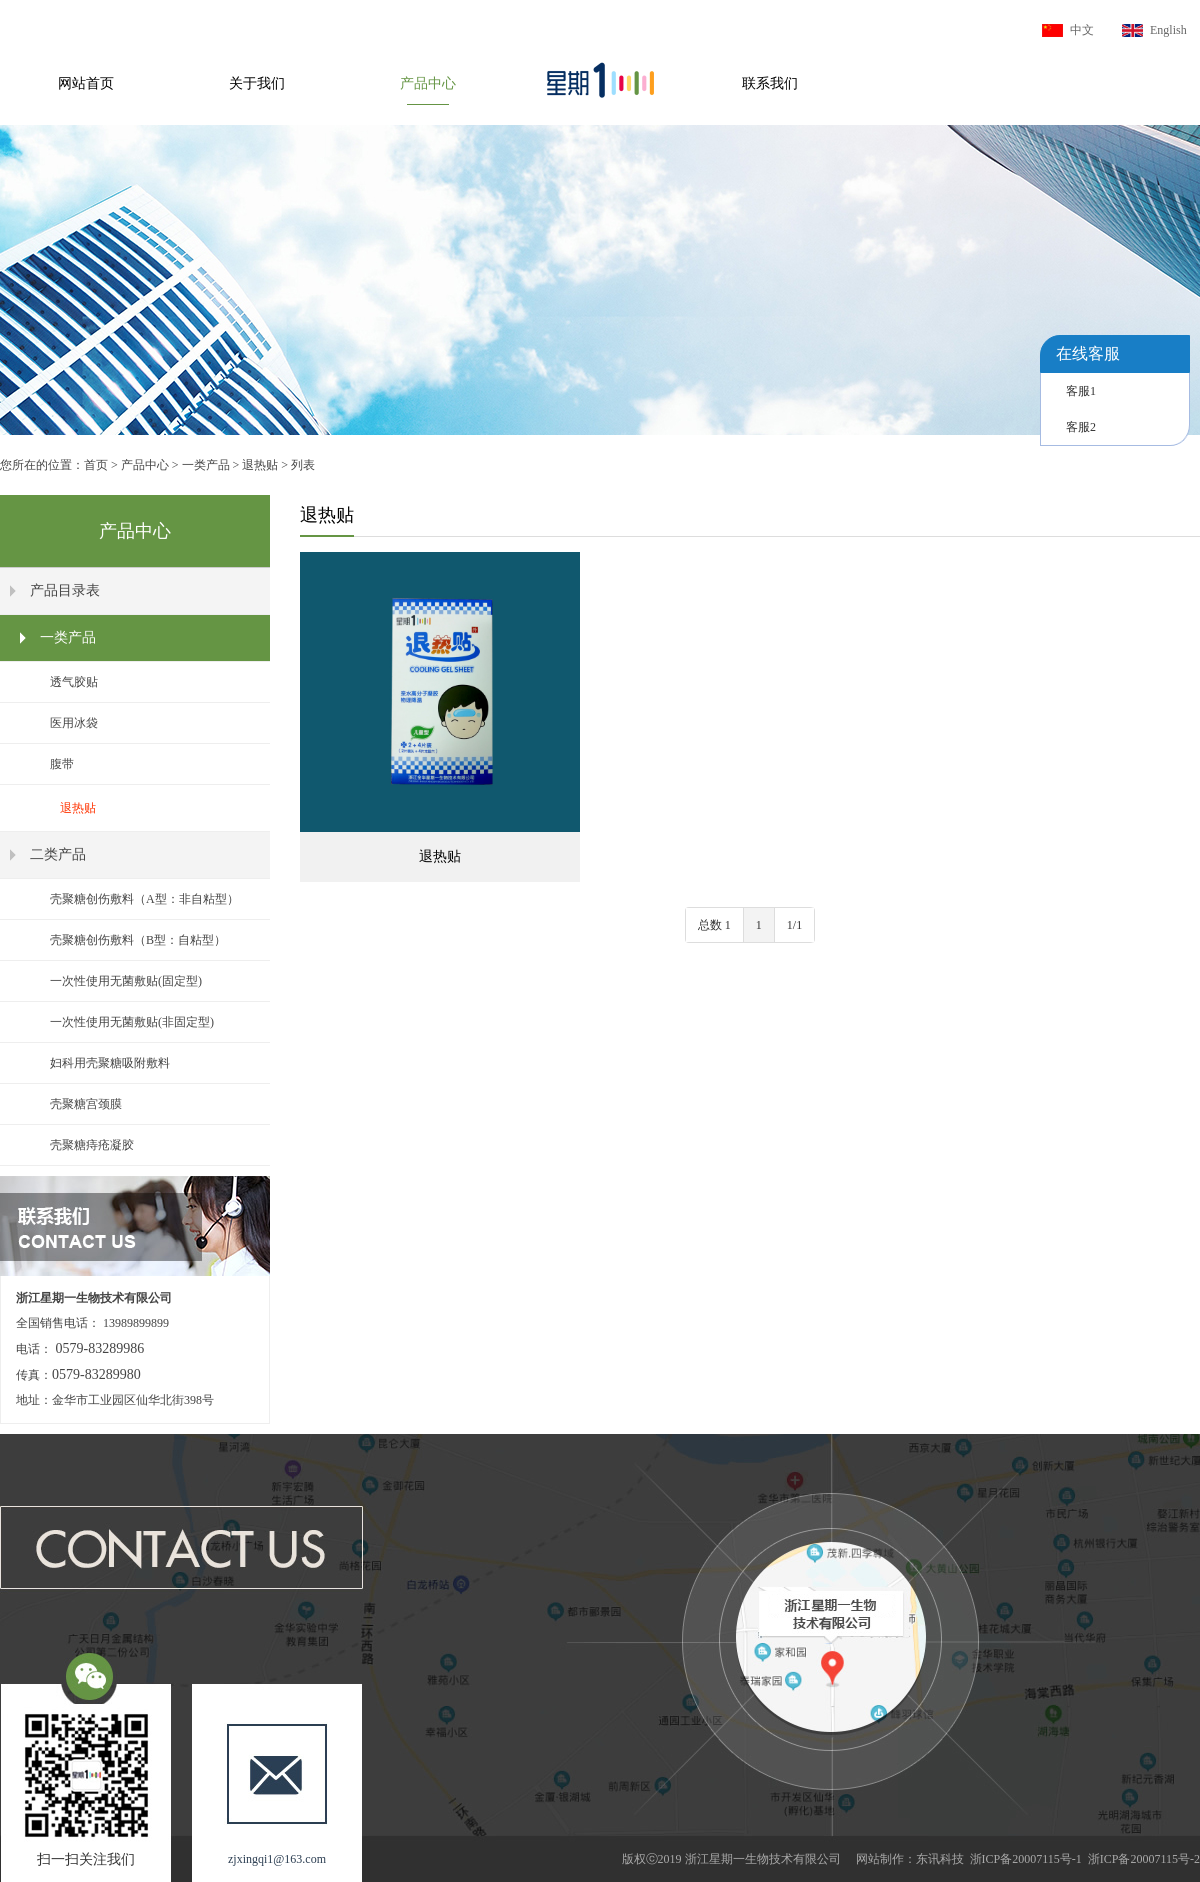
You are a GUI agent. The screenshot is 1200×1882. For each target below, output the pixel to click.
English (1168, 30)
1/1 (794, 925)
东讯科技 (940, 1859)
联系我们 (770, 83)
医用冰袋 (74, 723)
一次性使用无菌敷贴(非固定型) (132, 1022)
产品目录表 (65, 590)
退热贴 (260, 465)
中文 (1082, 30)
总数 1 (714, 925)
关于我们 (257, 83)
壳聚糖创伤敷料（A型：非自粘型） (144, 899)
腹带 (62, 764)
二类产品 (58, 854)
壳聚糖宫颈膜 (86, 1104)
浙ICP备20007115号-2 (1144, 1859)
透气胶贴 (74, 682)
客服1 (1081, 391)
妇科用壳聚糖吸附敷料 (110, 1063)
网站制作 (880, 1859)
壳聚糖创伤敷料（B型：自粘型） (138, 940)
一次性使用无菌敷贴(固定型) (126, 981)
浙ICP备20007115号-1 (1026, 1859)
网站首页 (86, 83)
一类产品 (206, 465)
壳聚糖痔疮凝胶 (92, 1145)
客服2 (1081, 427)
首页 (96, 465)
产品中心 (428, 83)
